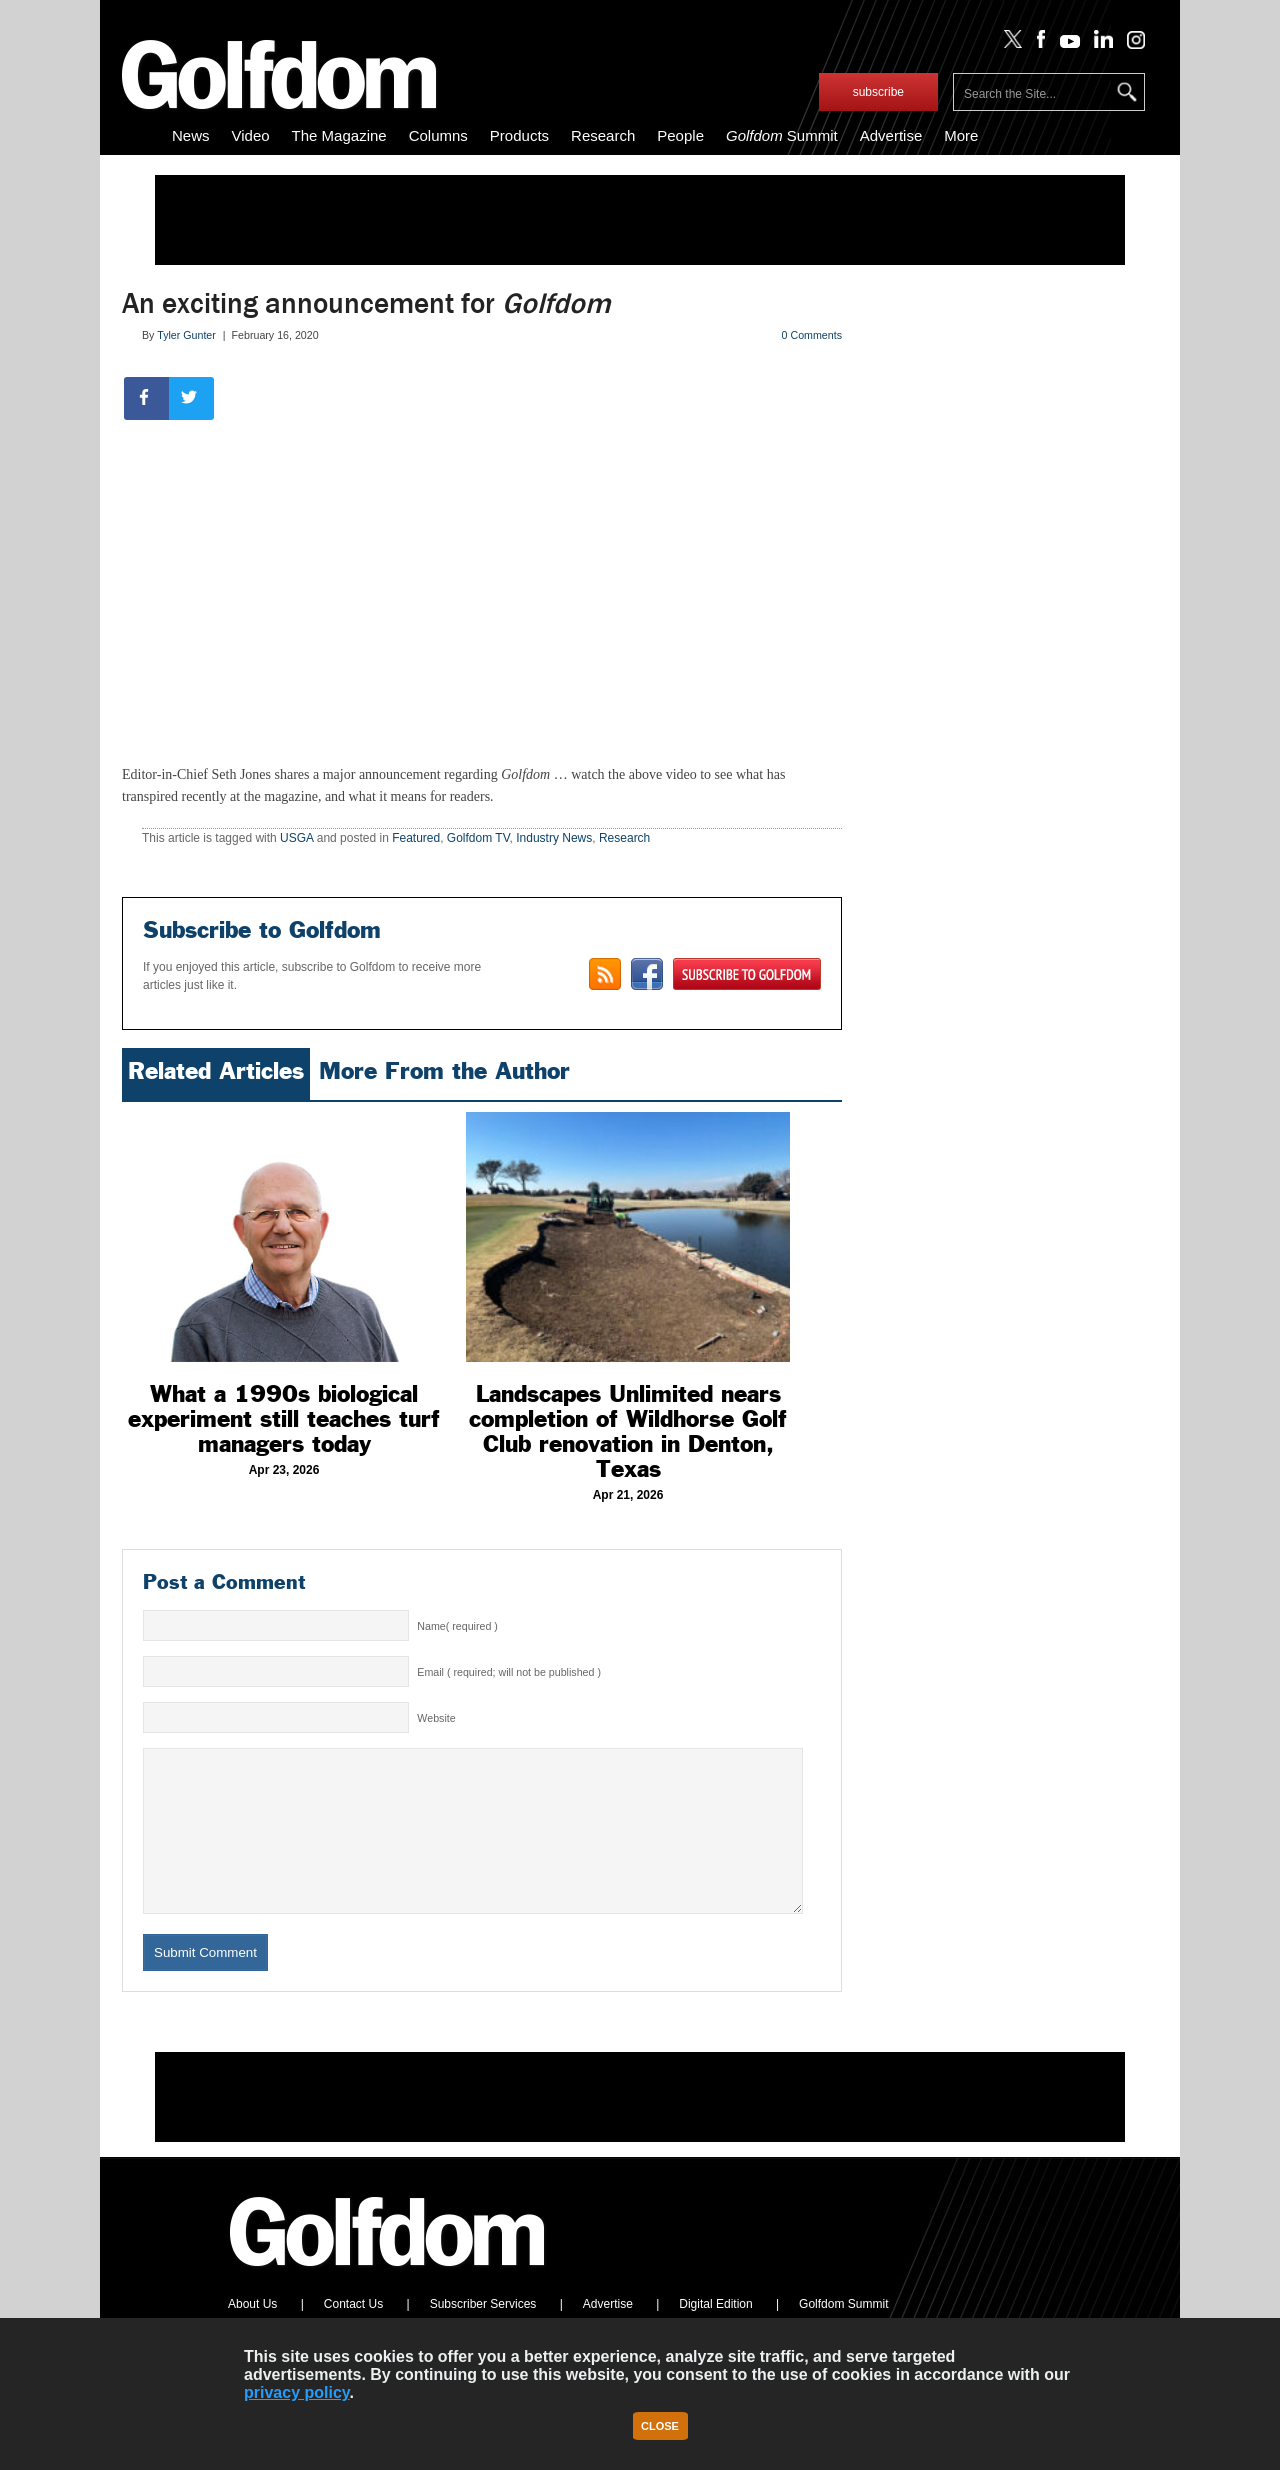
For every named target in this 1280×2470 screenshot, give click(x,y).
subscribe (878, 92)
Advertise (891, 135)
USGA (296, 838)
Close (660, 2426)
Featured (416, 838)
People (680, 135)
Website (436, 1718)
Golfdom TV (478, 838)
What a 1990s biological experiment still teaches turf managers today (284, 1419)
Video (251, 135)
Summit (782, 135)
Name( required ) (457, 1626)
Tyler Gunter (186, 335)
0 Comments (812, 335)
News (191, 135)
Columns (438, 135)
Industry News (554, 838)
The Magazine (339, 135)
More (961, 135)
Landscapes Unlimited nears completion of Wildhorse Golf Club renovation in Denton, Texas (628, 1431)
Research (603, 135)
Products (519, 135)
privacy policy (297, 2392)
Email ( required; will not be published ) (509, 1672)
